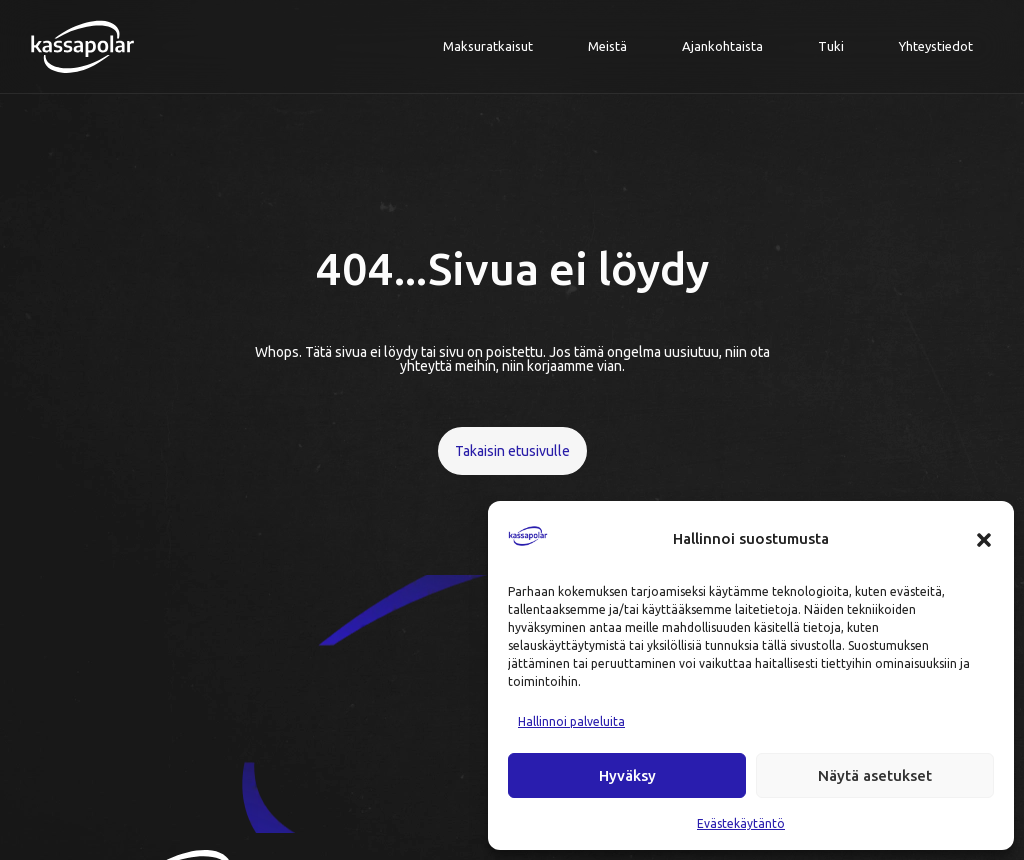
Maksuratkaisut (488, 46)
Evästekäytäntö (741, 823)
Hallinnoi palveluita (571, 721)
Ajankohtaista (722, 46)
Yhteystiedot (936, 46)
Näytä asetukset (875, 775)
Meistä (607, 46)
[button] (984, 540)
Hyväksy (627, 775)
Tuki (831, 46)
